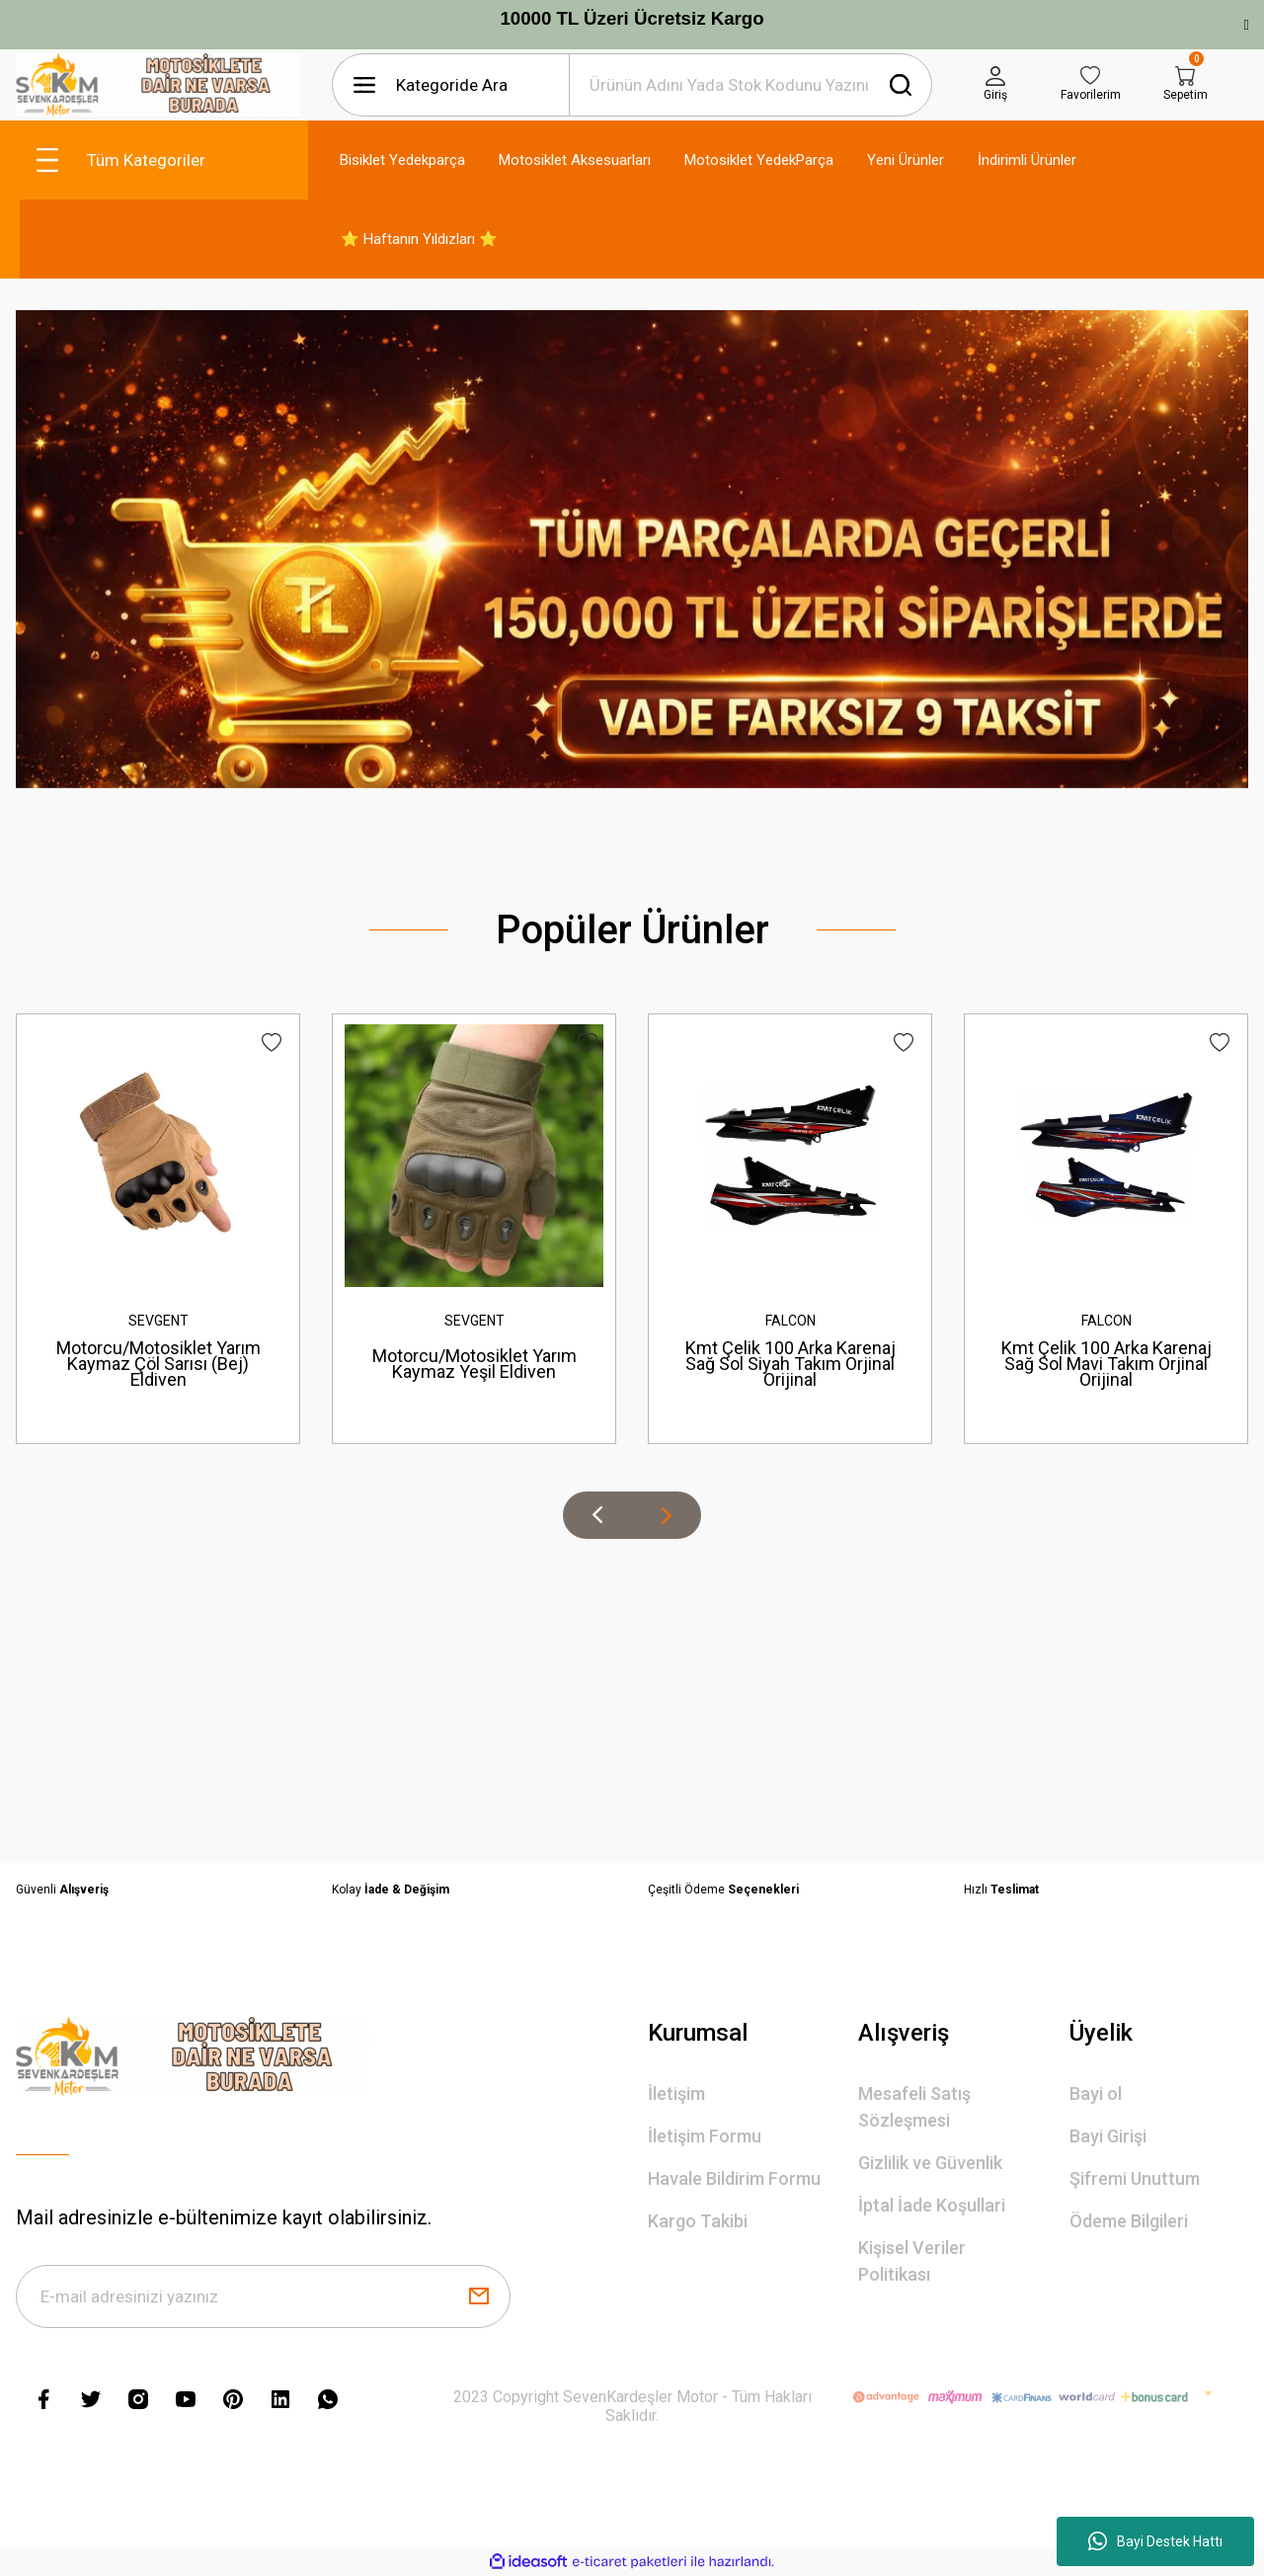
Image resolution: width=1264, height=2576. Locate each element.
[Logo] (158, 85)
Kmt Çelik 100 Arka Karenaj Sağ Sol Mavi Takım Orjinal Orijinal (1106, 1364)
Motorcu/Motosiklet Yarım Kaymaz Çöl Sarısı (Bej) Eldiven (158, 1364)
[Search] (750, 85)
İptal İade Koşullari (931, 2205)
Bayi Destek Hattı (1155, 2541)
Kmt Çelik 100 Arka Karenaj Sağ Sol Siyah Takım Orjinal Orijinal (790, 1364)
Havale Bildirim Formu (734, 2178)
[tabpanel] (632, 548)
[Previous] (597, 1515)
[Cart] (1185, 85)
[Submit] (479, 2296)
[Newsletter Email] (263, 2296)
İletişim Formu (704, 2136)
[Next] (666, 1515)
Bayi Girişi (1107, 2136)
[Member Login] (995, 85)
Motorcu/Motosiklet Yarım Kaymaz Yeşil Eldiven (474, 1363)
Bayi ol (1095, 2093)
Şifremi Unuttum (1134, 2178)
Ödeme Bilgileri (1128, 2221)
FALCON (790, 1320)
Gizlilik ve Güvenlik (930, 2162)
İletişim (676, 2093)
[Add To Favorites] (271, 1043)
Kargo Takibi (698, 2221)
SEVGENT (158, 1320)
